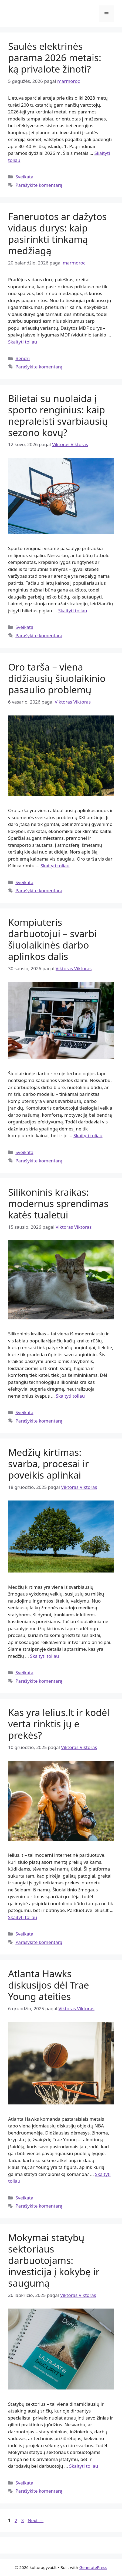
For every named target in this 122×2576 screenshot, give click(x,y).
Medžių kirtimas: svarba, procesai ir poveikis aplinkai (48, 1463)
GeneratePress (93, 2567)
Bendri (22, 358)
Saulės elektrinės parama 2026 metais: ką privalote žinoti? (54, 57)
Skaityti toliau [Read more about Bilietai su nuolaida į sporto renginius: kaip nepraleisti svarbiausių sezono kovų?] (72, 610)
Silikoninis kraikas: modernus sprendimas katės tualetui (58, 1203)
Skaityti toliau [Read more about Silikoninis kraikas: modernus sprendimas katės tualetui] (70, 1396)
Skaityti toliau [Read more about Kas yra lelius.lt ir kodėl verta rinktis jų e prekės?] (22, 1917)
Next (35, 2520)
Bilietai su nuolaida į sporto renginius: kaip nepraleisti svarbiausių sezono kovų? (58, 415)
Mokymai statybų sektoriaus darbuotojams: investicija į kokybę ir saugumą (54, 2260)
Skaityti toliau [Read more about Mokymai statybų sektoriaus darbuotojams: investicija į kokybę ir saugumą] (83, 2466)
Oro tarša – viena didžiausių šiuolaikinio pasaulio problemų (57, 678)
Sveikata (24, 177)
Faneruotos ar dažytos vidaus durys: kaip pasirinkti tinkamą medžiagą (57, 233)
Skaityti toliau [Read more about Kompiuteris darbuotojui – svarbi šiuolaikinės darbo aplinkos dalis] (87, 1135)
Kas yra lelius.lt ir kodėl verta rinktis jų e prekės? (59, 1723)
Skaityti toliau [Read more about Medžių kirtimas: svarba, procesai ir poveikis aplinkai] (44, 1656)
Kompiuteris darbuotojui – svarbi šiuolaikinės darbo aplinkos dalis (52, 939)
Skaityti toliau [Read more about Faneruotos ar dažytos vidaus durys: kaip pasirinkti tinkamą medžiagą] (22, 342)
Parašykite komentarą (38, 185)
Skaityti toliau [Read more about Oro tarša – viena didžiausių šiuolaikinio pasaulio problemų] (54, 865)
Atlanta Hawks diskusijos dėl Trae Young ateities (48, 1985)
